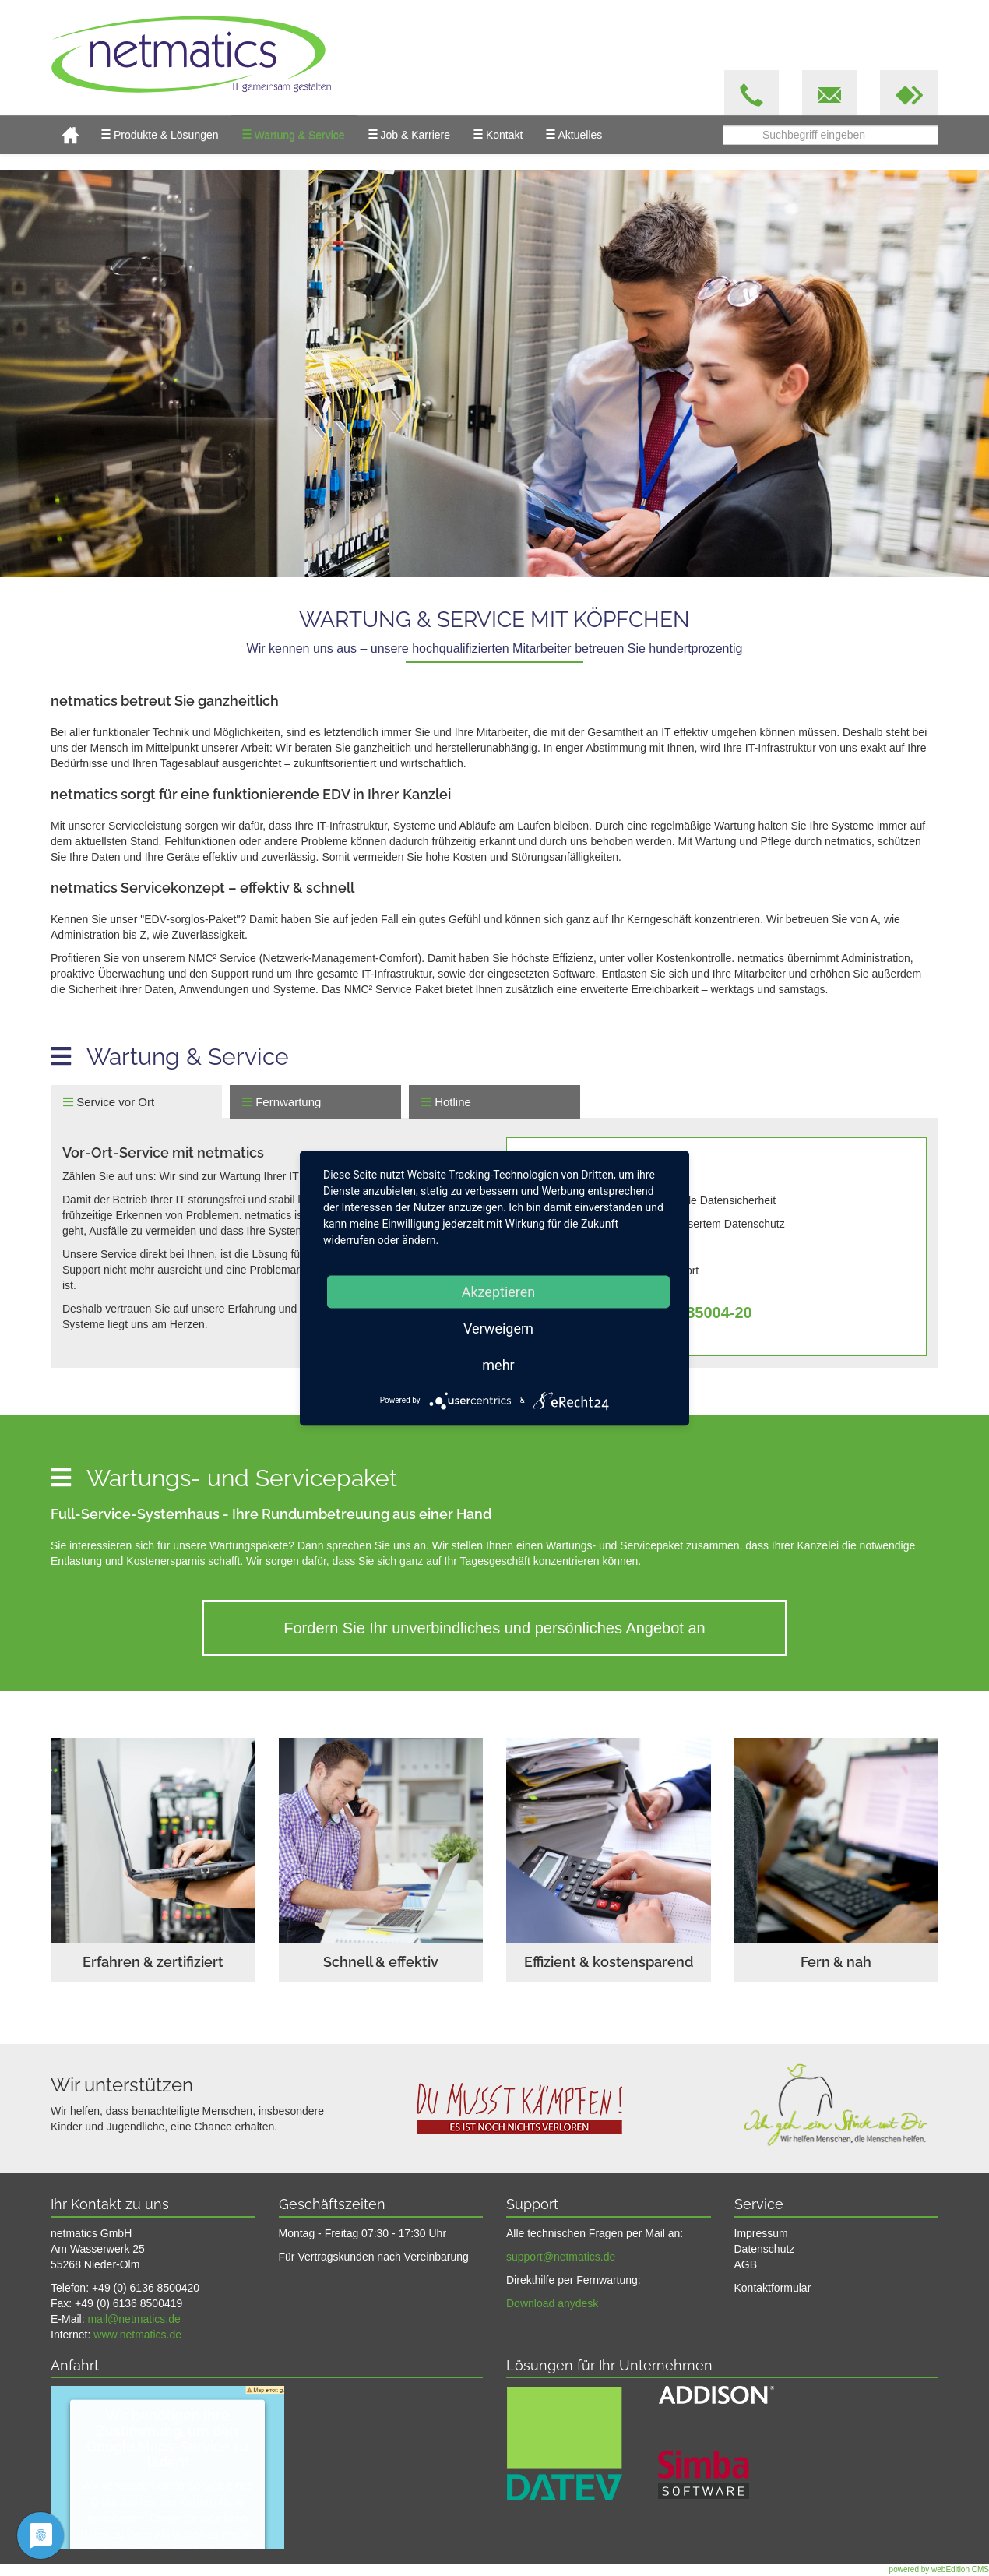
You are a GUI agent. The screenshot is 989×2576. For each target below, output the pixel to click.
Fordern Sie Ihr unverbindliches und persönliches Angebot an (494, 1628)
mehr (498, 1364)
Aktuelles (574, 134)
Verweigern (498, 1328)
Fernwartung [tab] (281, 1101)
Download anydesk (552, 2303)
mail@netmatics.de (133, 2319)
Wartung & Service (293, 134)
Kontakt (498, 134)
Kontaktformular (772, 2288)
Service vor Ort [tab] (108, 1101)
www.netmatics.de (137, 2334)
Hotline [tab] (446, 1101)
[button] (909, 92)
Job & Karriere (409, 134)
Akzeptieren (499, 1291)
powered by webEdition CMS (939, 2569)
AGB (746, 2264)
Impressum (761, 2233)
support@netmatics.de (560, 2256)
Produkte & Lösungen (160, 134)
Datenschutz (764, 2249)
